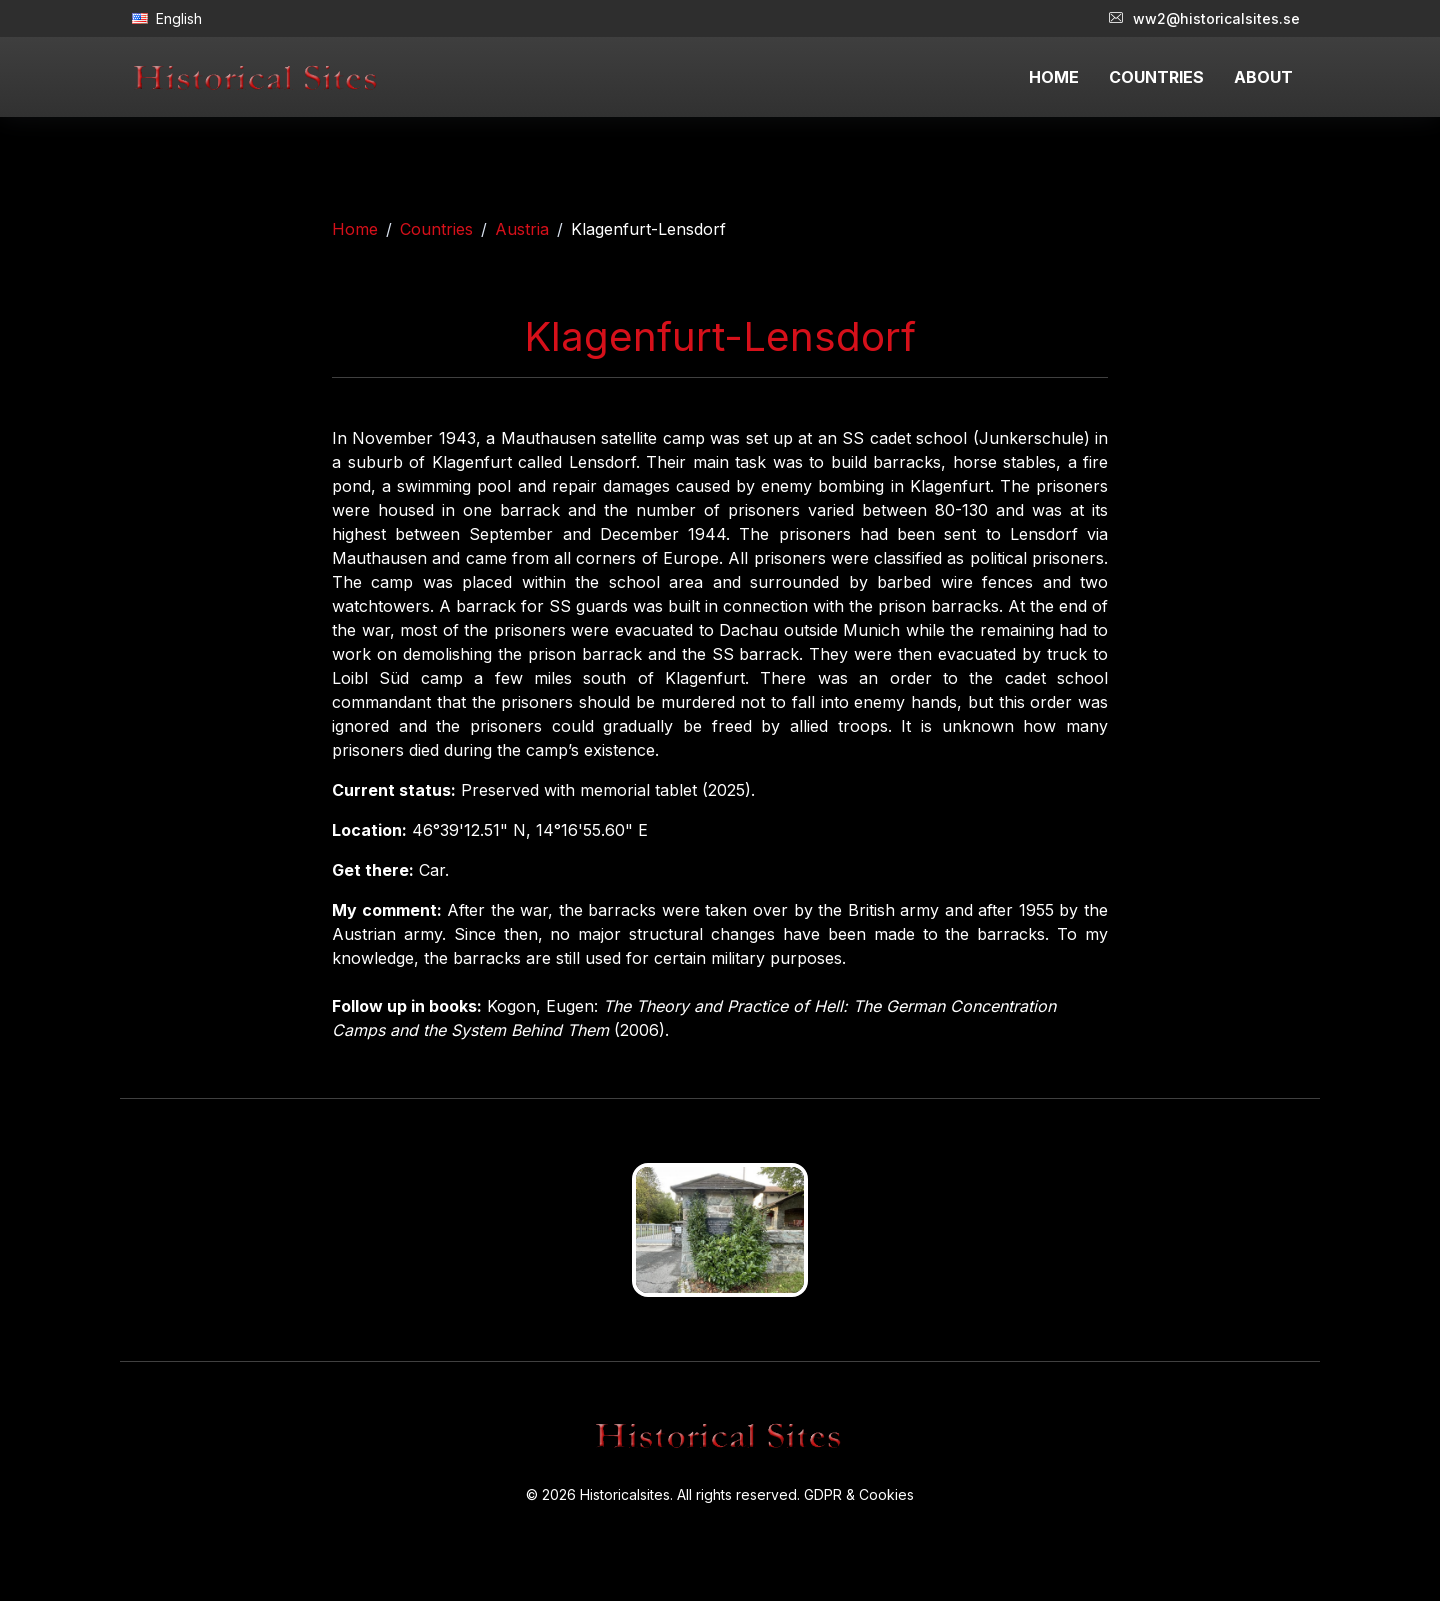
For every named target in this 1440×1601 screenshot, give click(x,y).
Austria (522, 229)
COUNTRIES (1156, 77)
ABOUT (1263, 77)
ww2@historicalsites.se (1204, 18)
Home (355, 229)
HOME (1054, 77)
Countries (436, 229)
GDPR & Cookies (859, 1494)
